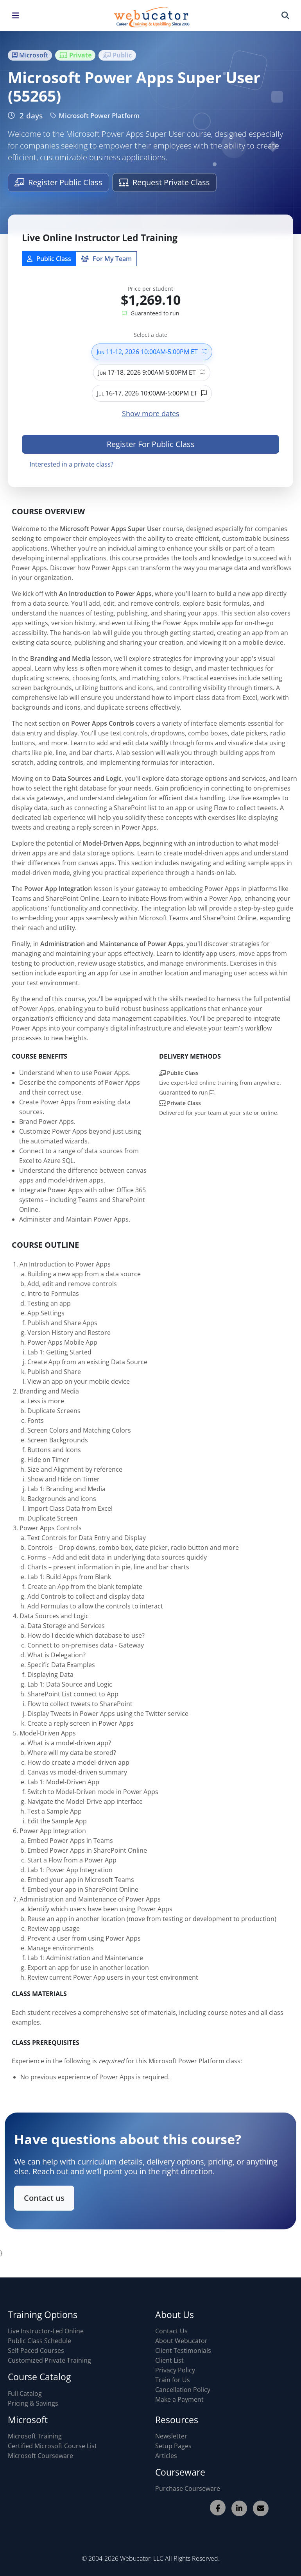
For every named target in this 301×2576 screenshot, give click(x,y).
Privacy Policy (175, 2370)
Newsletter (171, 2436)
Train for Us (172, 2380)
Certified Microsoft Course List (52, 2446)
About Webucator (181, 2340)
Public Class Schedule (39, 2340)
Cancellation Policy (182, 2389)
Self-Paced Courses (36, 2350)
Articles (166, 2455)
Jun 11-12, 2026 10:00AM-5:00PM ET (152, 351)
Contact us (62, 2193)
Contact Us (171, 2331)
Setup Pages (173, 2446)
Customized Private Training (49, 2360)
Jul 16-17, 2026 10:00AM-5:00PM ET (152, 393)
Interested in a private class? (71, 464)
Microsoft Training (35, 2436)
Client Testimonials (183, 2350)
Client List (169, 2360)
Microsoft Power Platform (95, 115)
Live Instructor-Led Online (46, 2331)
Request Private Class (164, 182)
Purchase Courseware (187, 2488)
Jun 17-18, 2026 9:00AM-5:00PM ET (151, 372)
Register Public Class (58, 182)
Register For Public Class (151, 444)
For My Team (106, 258)
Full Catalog (25, 2393)
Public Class (49, 258)
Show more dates (150, 413)
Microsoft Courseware (40, 2455)
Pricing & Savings (33, 2403)
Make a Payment (179, 2399)
